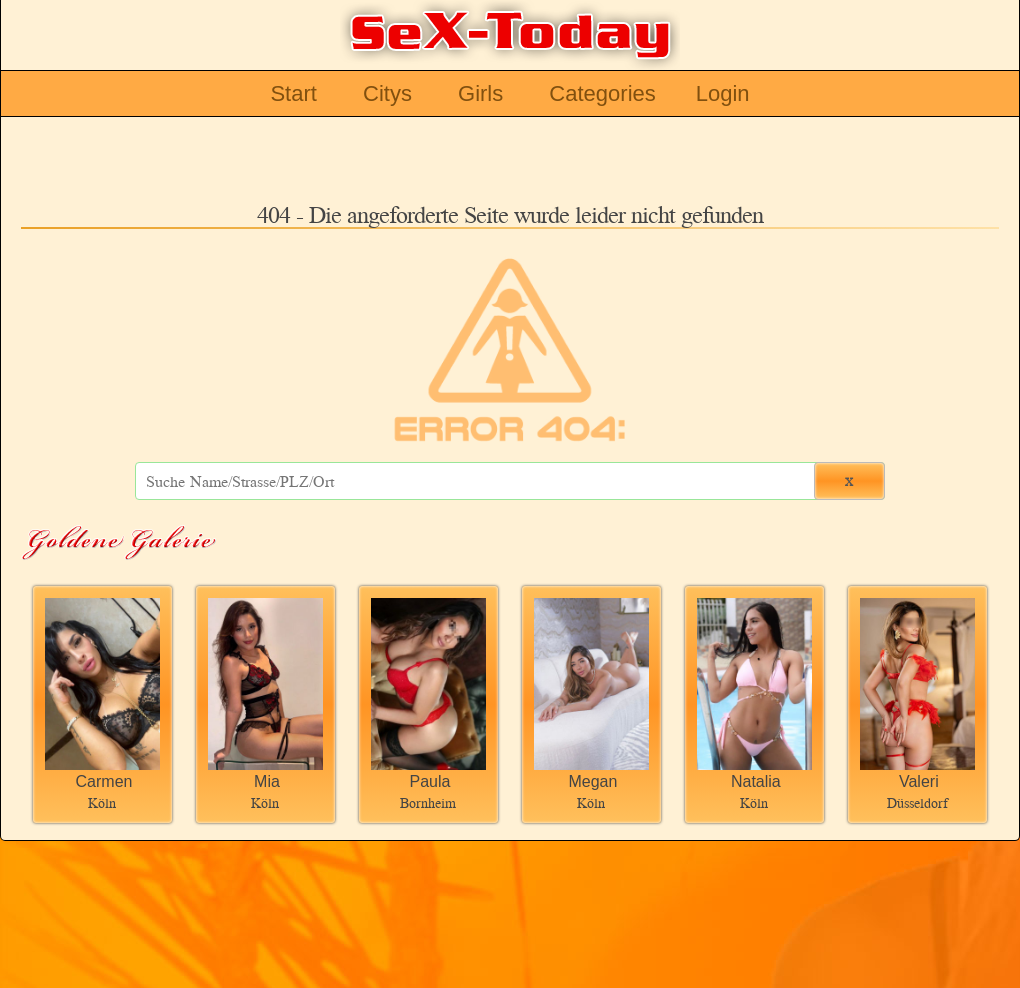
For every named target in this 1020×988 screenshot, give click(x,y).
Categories (602, 93)
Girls (480, 93)
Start (293, 93)
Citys (387, 93)
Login (723, 93)
